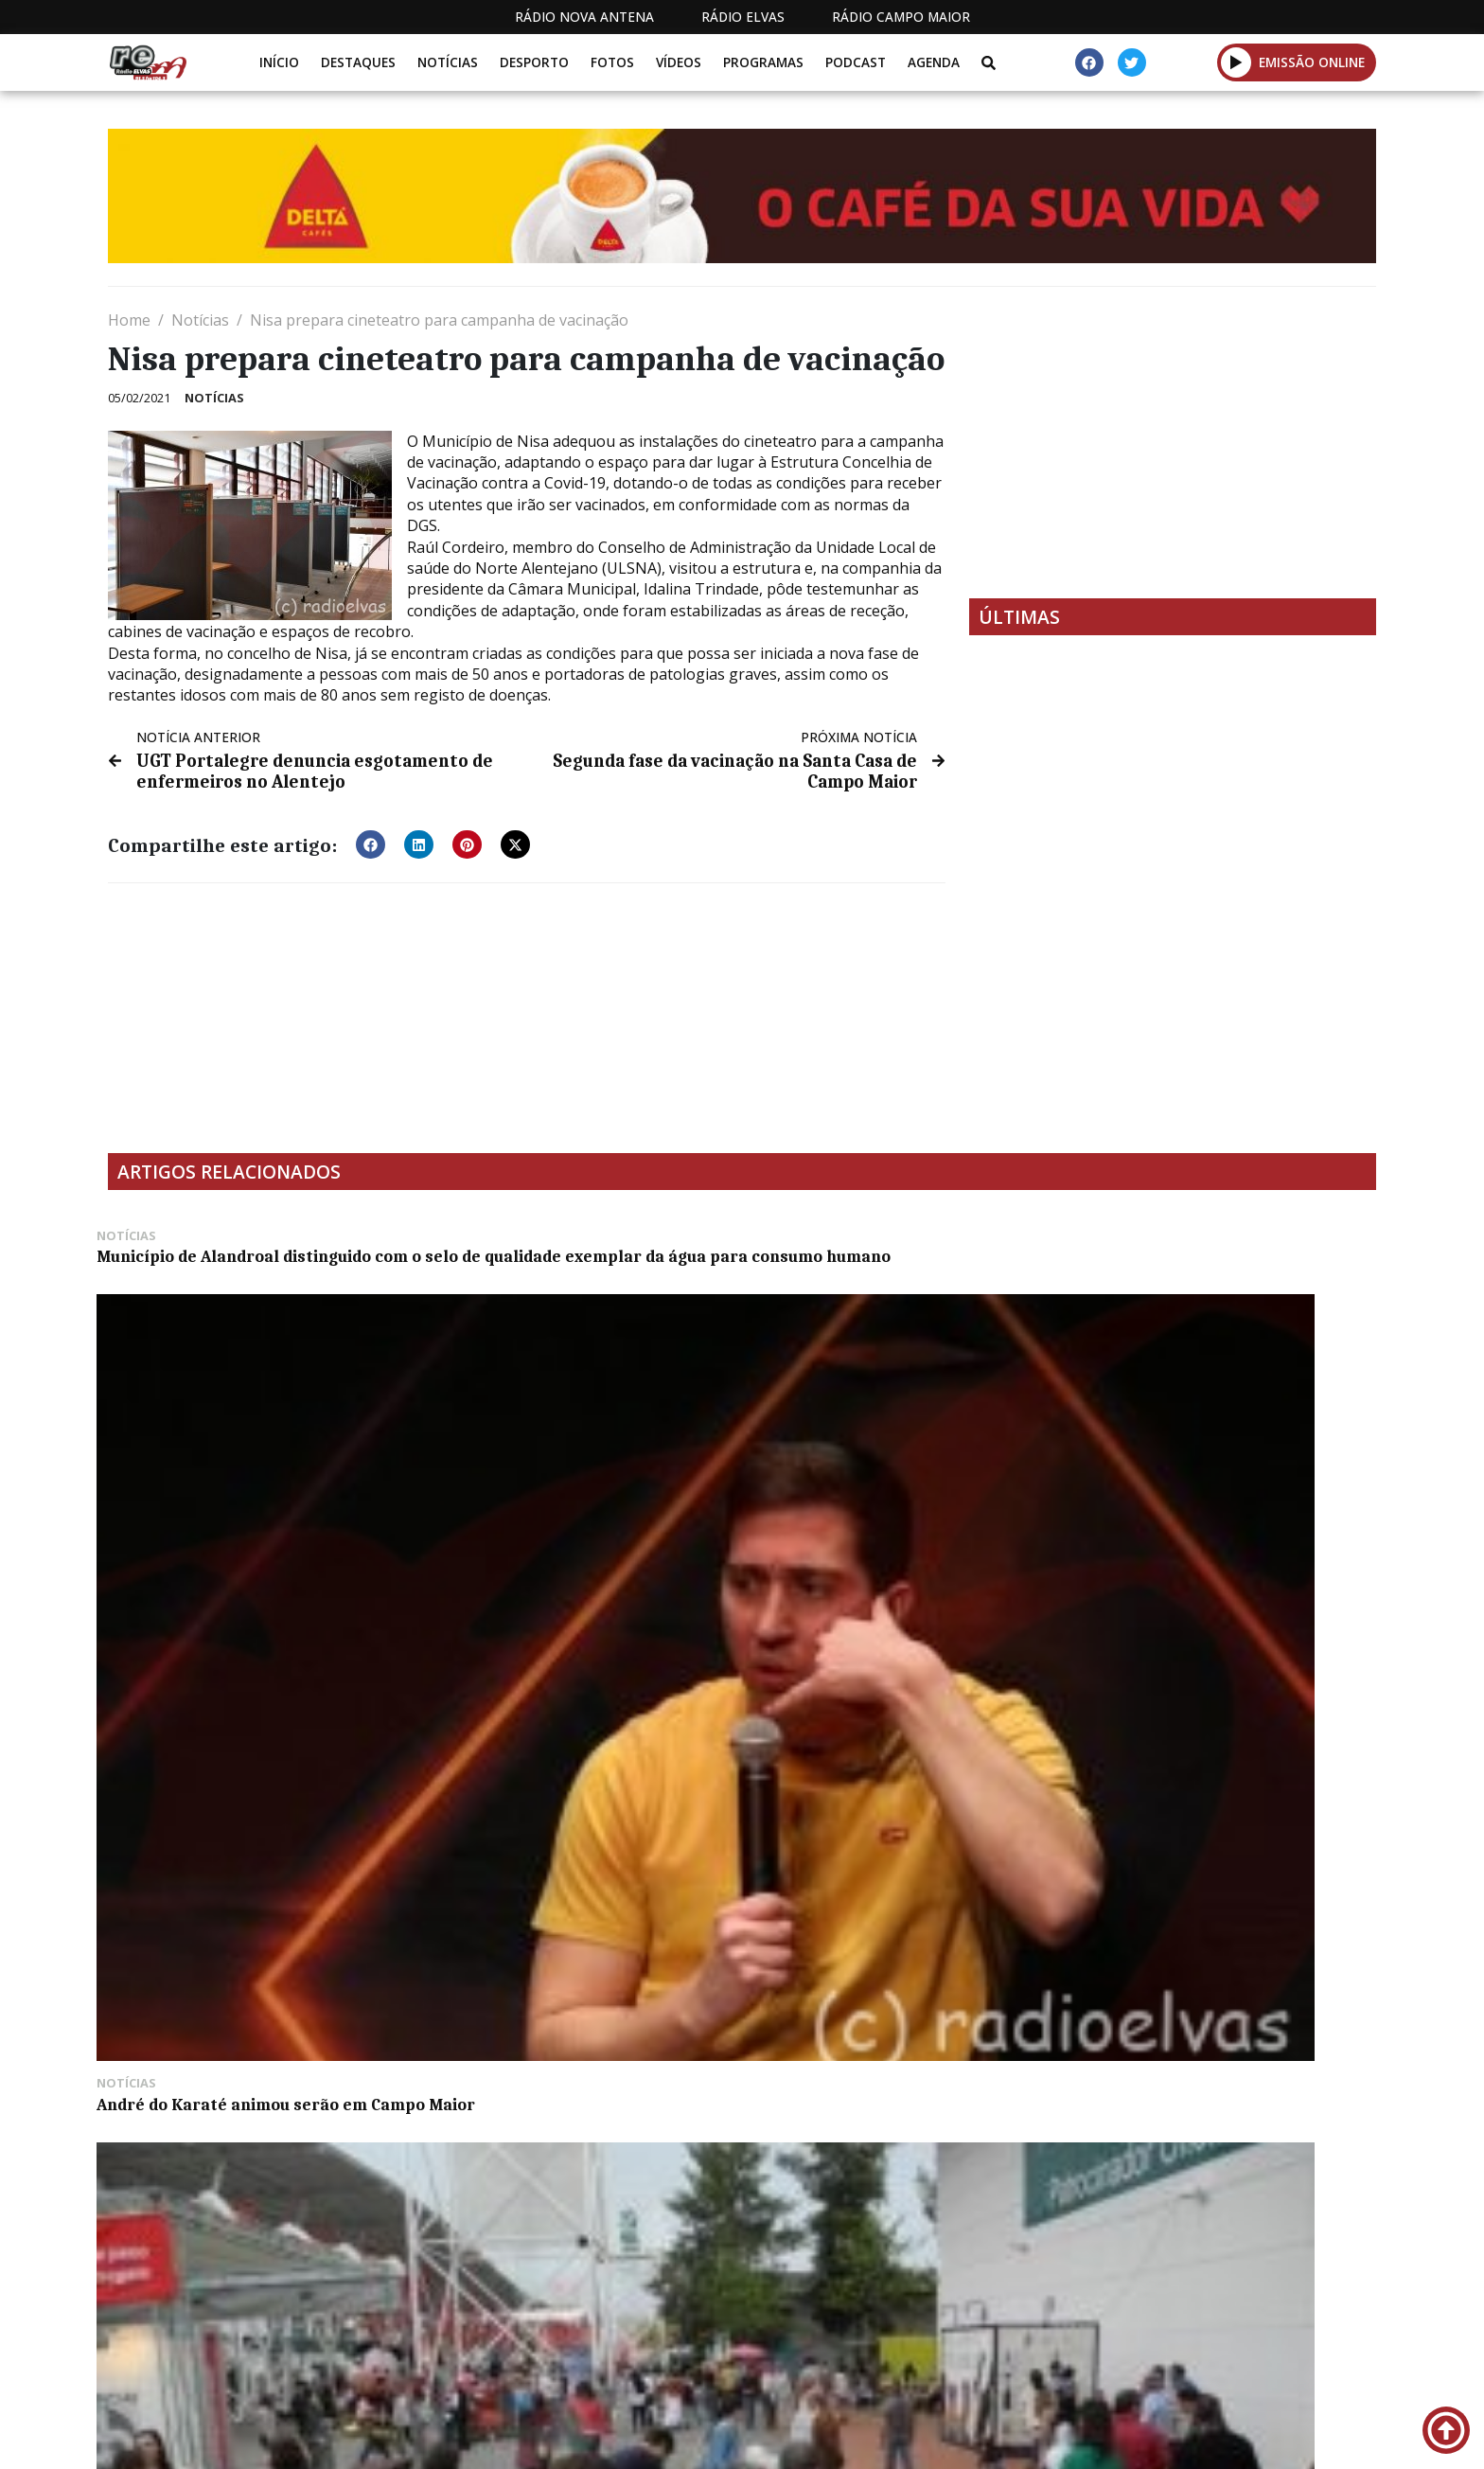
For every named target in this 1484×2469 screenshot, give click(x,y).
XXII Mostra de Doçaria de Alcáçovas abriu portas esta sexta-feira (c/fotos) (1220, 1464)
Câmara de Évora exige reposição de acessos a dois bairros (250, 2041)
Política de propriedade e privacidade (1239, 2440)
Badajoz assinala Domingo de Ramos (251, 1747)
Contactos (1023, 2440)
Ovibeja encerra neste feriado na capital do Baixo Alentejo (884, 1455)
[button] (1236, 62)
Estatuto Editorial (735, 2440)
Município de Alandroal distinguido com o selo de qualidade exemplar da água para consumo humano (253, 1275)
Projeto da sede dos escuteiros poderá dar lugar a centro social (1205, 1757)
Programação (894, 2440)
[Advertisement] (1172, 442)
